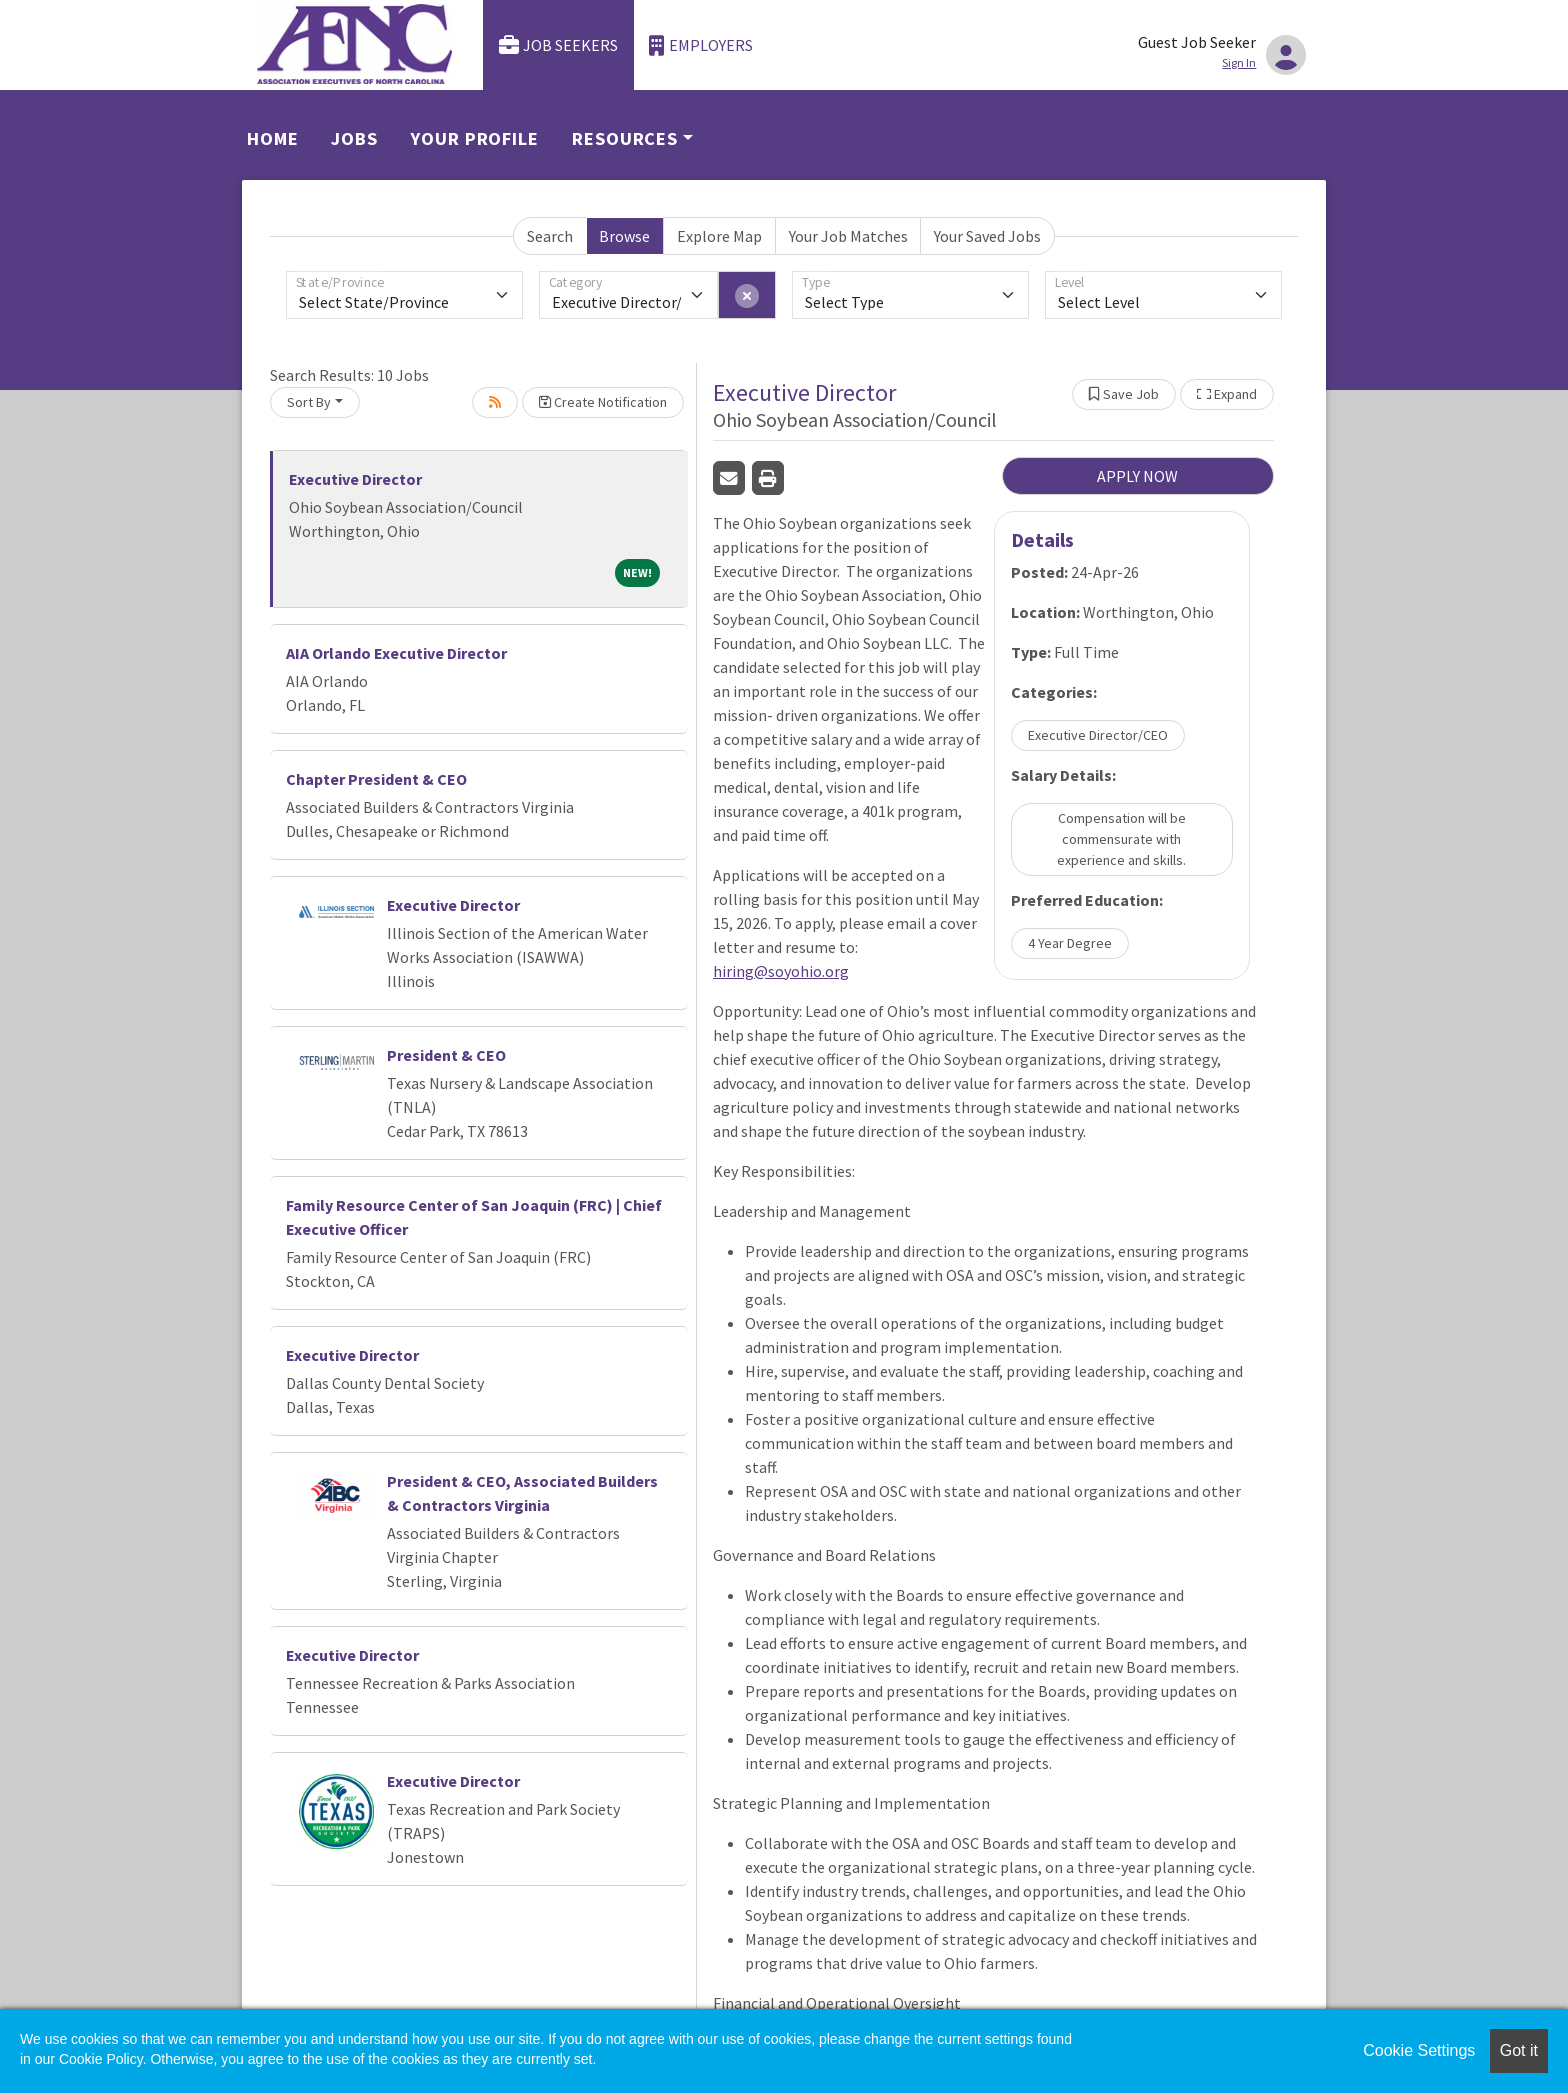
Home (273, 138)
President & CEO (446, 1055)
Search (550, 236)
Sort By (309, 402)
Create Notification (603, 402)
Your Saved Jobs (987, 236)
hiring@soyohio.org (781, 971)
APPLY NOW (1137, 476)
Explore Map (719, 236)
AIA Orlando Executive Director (396, 653)
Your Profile (475, 138)
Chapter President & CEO (376, 779)
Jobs (354, 138)
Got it (1519, 2050)
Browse (624, 236)
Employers (701, 45)
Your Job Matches (848, 236)
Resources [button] (625, 138)
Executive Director (355, 479)
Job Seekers (559, 45)
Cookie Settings (1419, 2050)
